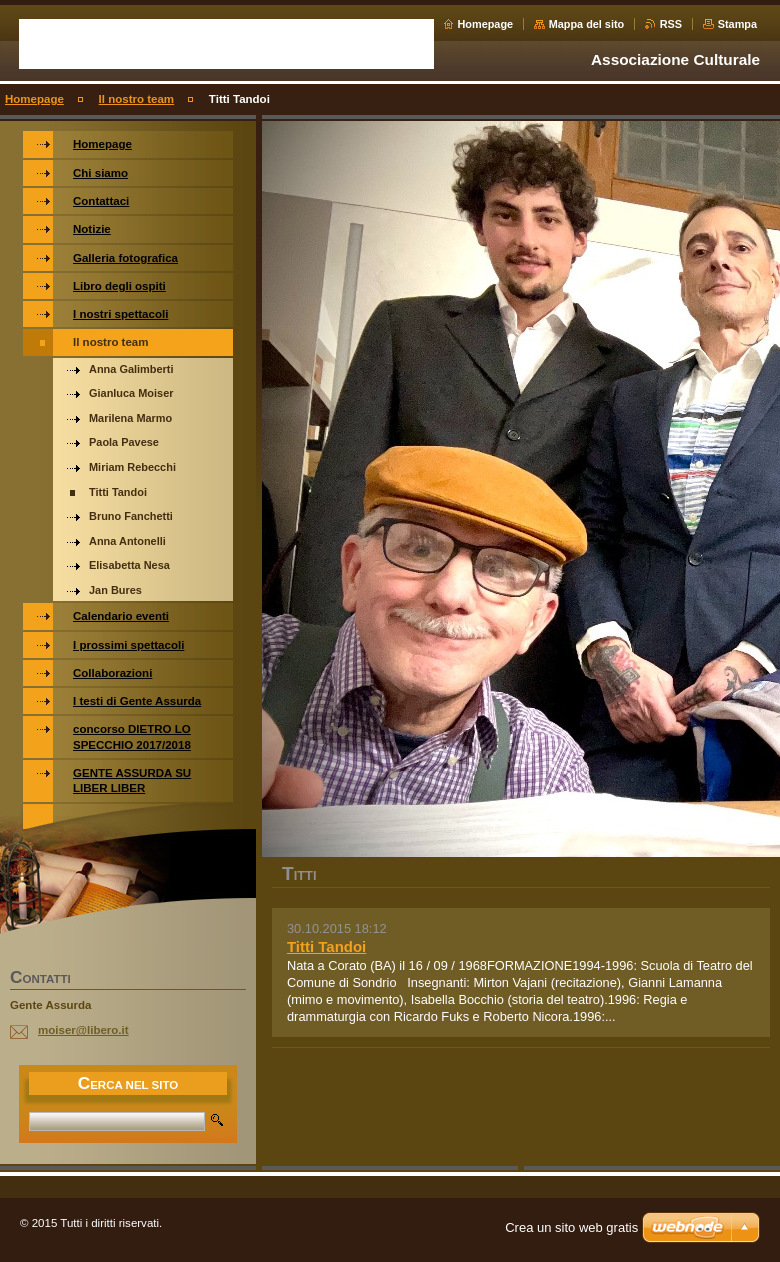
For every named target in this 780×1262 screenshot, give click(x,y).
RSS (671, 24)
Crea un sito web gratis (571, 1227)
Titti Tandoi (326, 946)
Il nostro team (137, 99)
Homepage (486, 24)
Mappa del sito (587, 24)
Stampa (737, 24)
